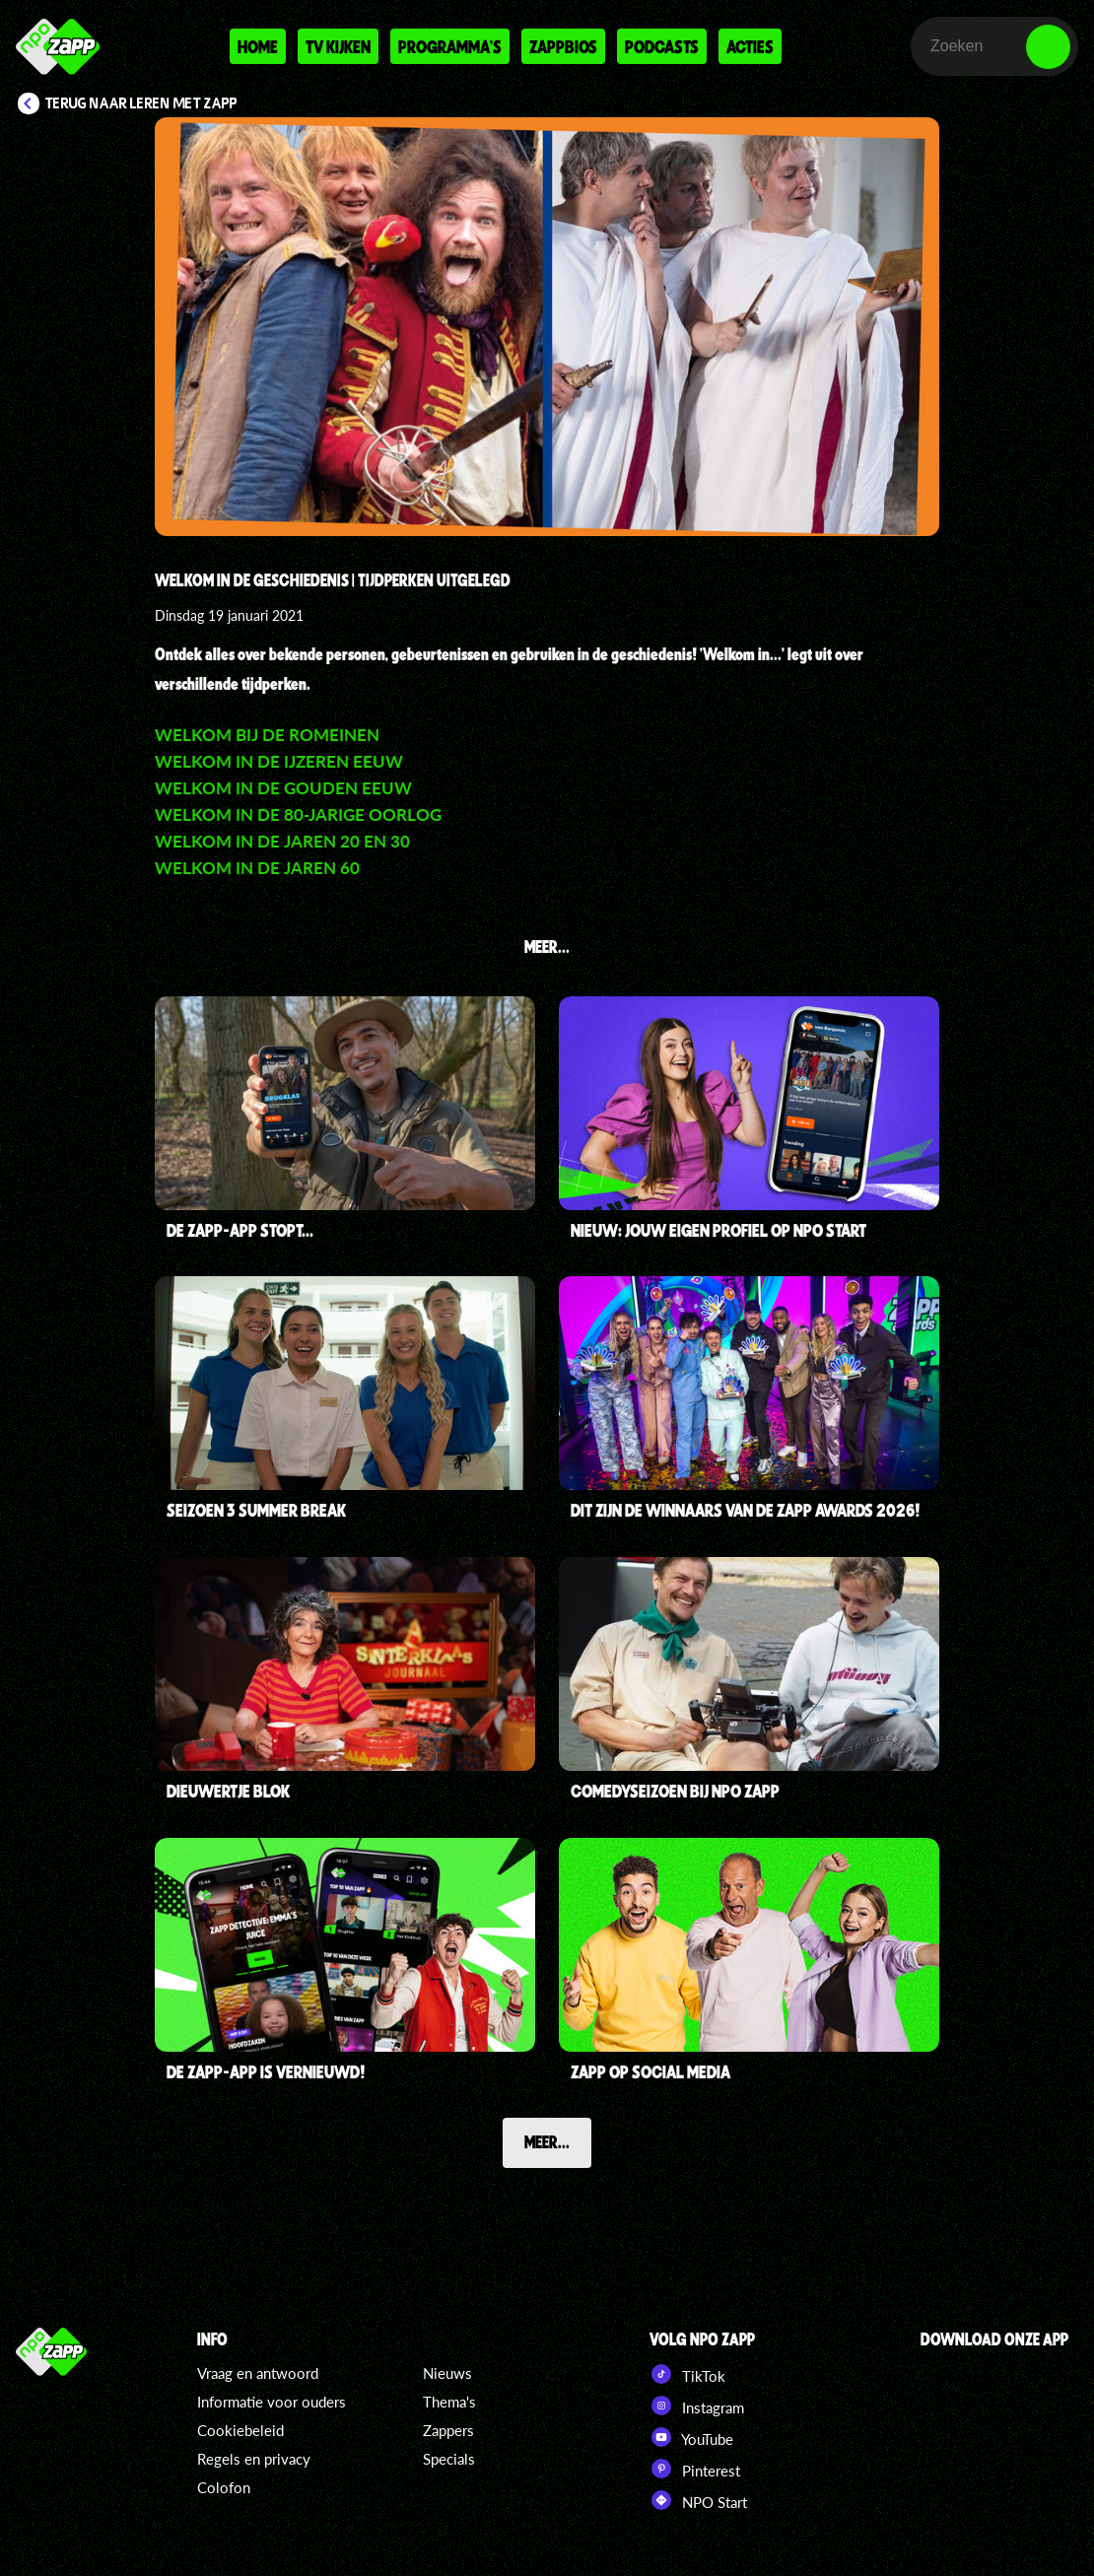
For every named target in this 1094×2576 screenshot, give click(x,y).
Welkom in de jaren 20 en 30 (282, 841)
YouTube (691, 2437)
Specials (449, 2459)
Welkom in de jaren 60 (257, 867)
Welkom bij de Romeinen (267, 734)
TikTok (687, 2374)
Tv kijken (338, 46)
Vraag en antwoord (257, 2373)
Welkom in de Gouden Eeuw (283, 788)
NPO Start (698, 2500)
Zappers (448, 2430)
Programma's (450, 46)
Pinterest (695, 2468)
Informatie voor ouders (271, 2401)
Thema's (449, 2401)
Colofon (223, 2487)
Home (258, 46)
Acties (750, 46)
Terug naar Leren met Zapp (141, 103)
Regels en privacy (253, 2459)
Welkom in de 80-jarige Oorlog (298, 814)
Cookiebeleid (240, 2430)
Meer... (547, 2141)
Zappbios (563, 46)
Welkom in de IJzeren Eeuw (279, 761)
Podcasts (662, 46)
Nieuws (447, 2373)
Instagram (697, 2405)
